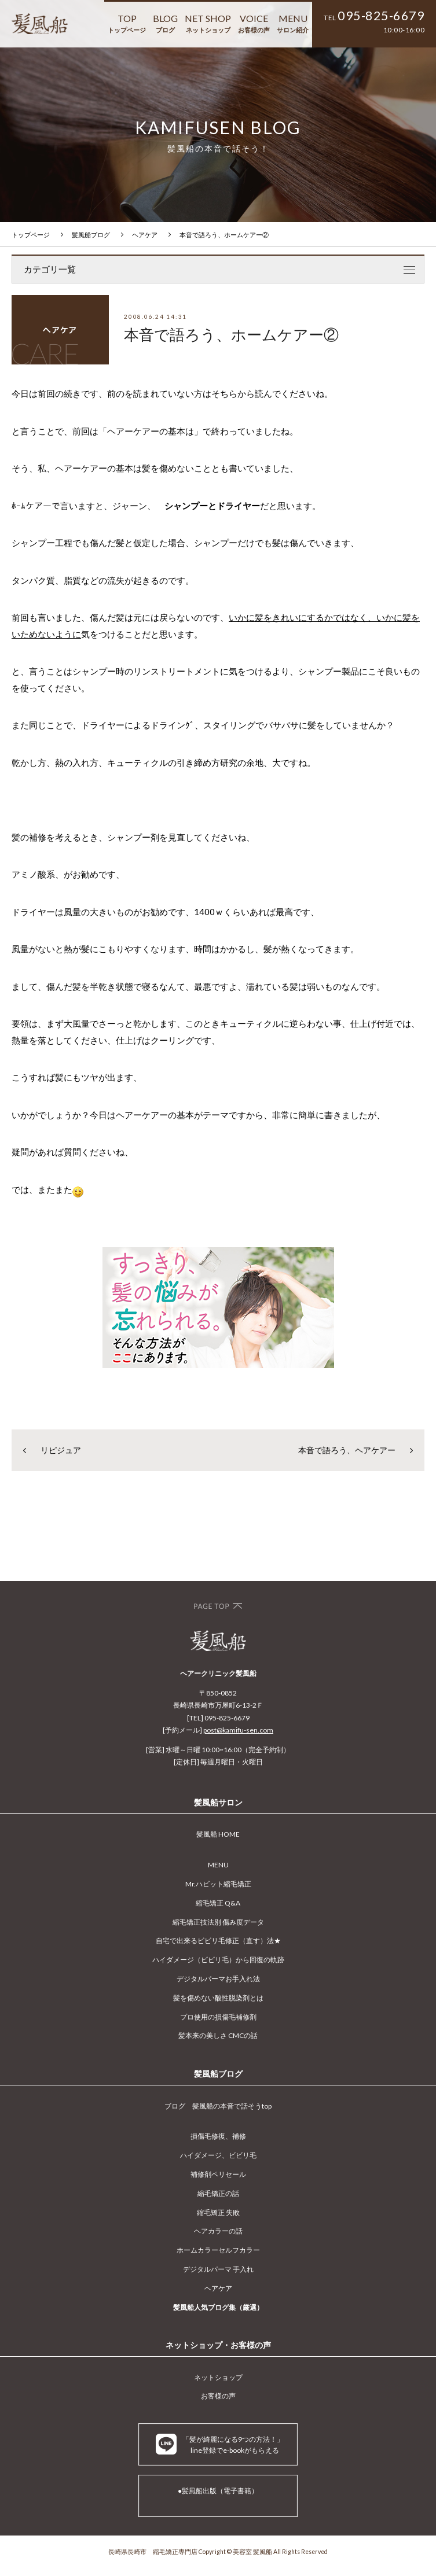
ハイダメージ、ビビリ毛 (218, 2155)
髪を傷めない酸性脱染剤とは (218, 1997)
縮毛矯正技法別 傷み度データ (218, 1922)
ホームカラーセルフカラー (218, 2250)
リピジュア (61, 1450)
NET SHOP (208, 23)
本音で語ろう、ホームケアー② (224, 234)
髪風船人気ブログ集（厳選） (218, 2307)
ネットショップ (218, 2377)
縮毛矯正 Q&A (218, 1903)
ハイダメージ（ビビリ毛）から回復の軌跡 (218, 1959)
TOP (127, 23)
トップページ (31, 234)
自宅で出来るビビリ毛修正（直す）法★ (218, 1940)
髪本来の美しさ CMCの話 (218, 2035)
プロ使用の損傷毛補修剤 (218, 2017)
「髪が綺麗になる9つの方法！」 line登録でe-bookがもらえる (220, 2444)
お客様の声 (218, 2395)
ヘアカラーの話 (218, 2231)
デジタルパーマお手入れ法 (218, 1978)
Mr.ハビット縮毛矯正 (218, 1884)
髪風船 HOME (218, 1834)
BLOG (165, 23)
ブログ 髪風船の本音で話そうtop (218, 2106)
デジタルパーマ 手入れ (218, 2269)
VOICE (254, 23)
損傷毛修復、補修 (218, 2136)
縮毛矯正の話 (218, 2193)
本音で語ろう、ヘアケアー (346, 1450)
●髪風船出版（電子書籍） (218, 2490)
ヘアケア (144, 234)
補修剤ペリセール (218, 2174)
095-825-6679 (381, 15)
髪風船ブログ (91, 234)
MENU (293, 23)
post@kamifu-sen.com (238, 1730)
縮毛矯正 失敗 (218, 2212)
